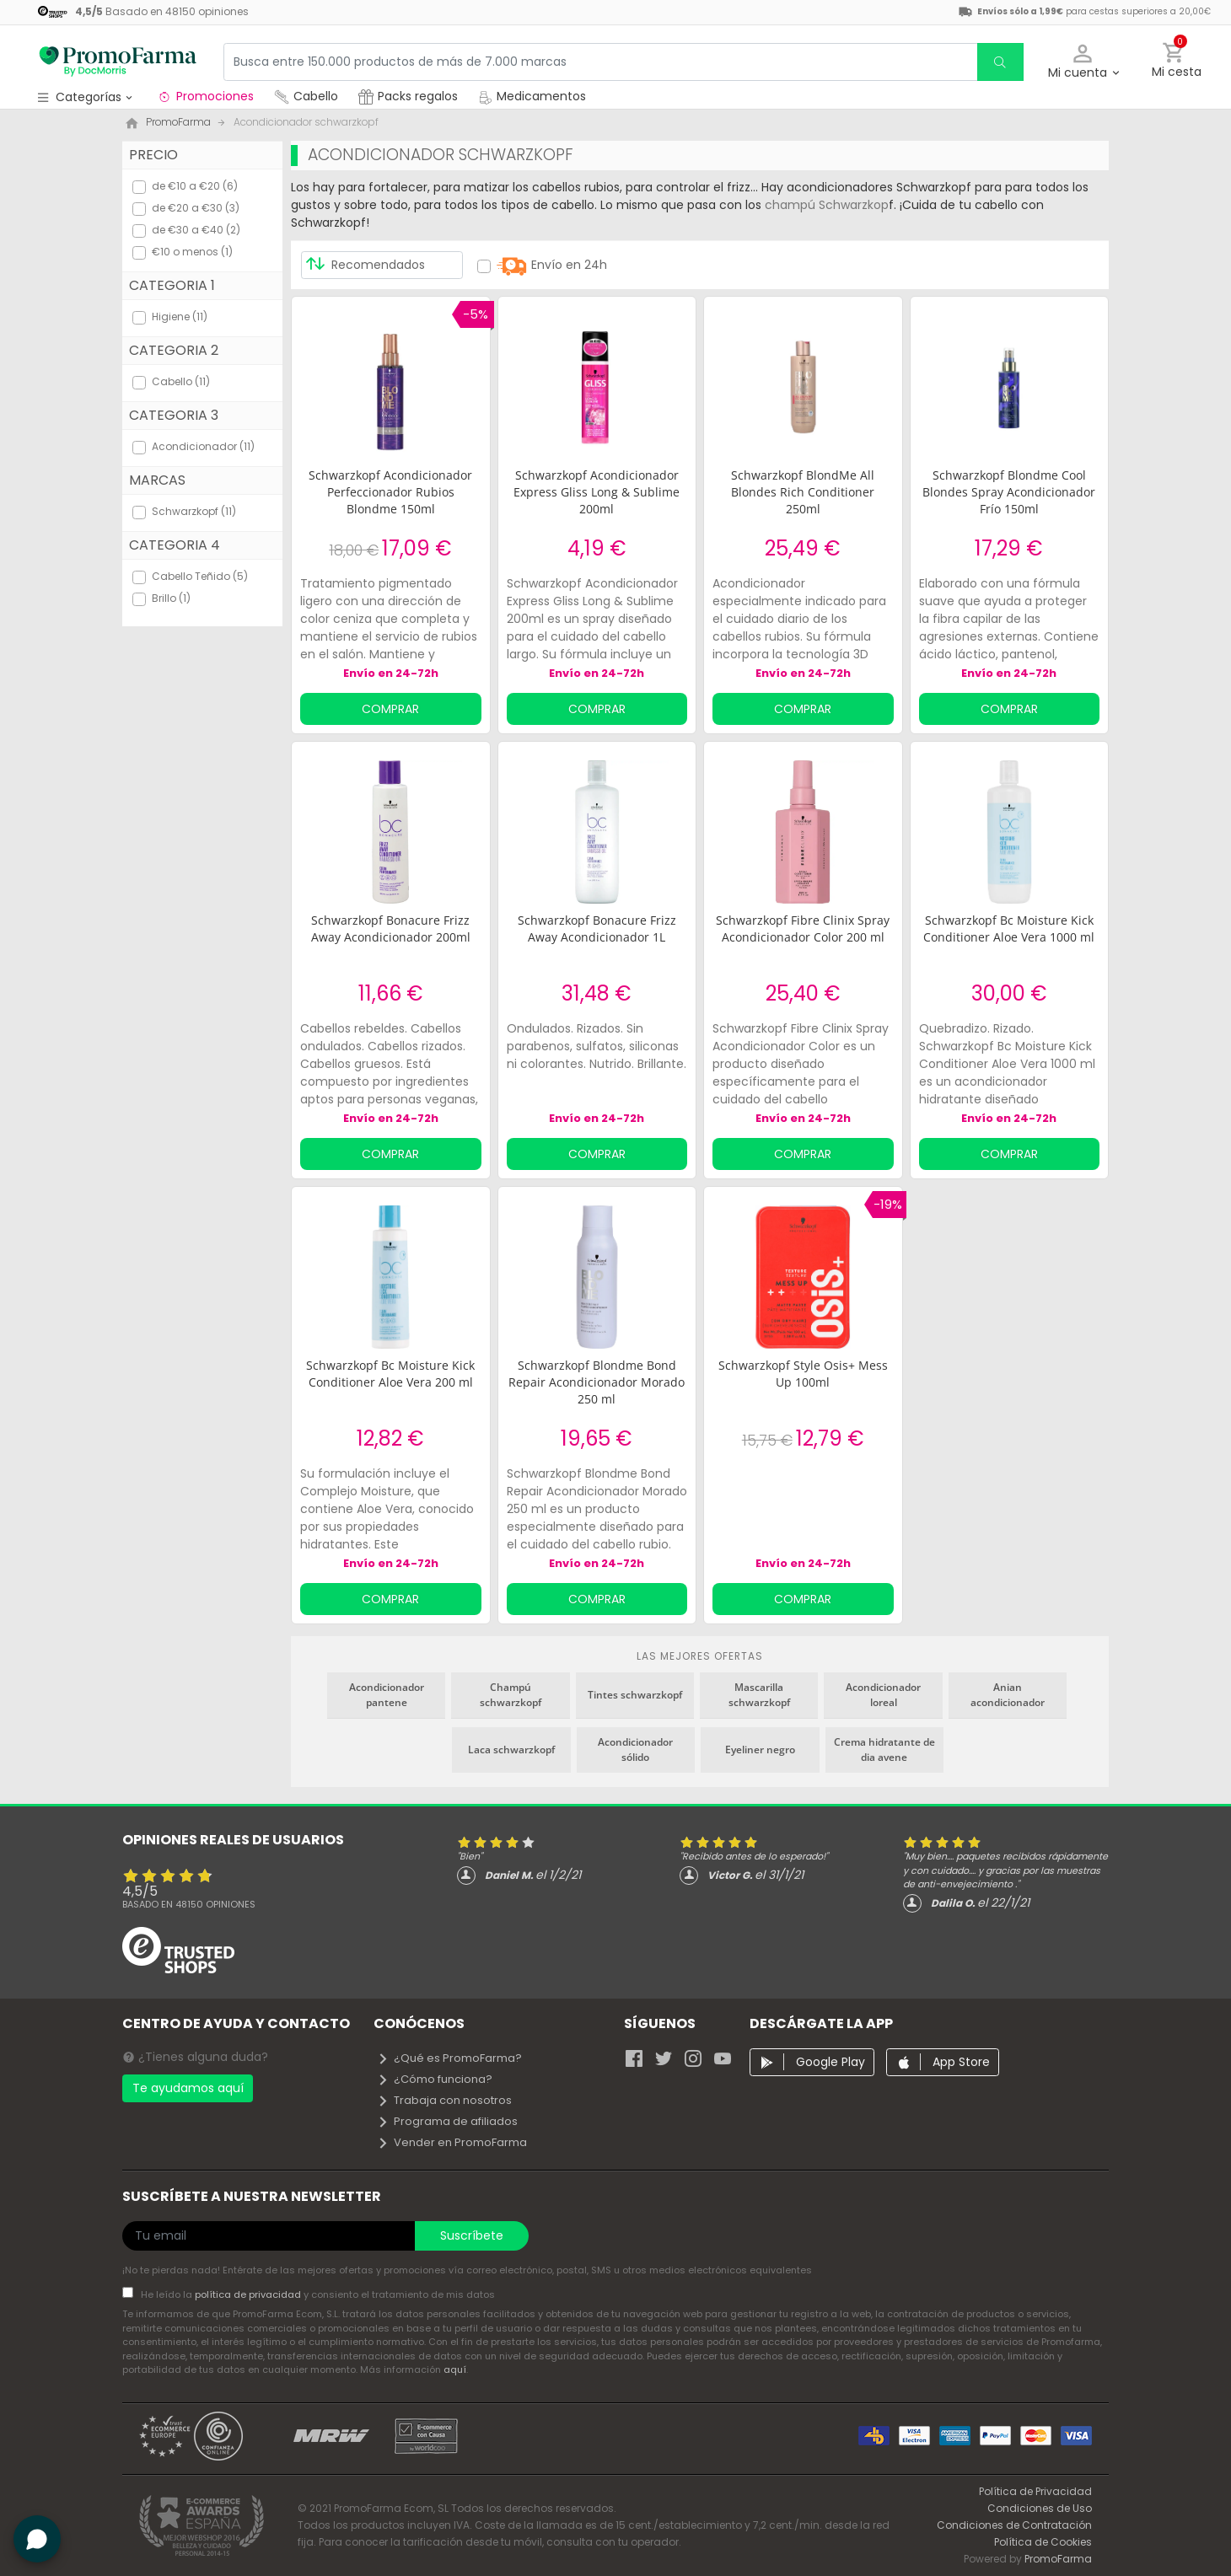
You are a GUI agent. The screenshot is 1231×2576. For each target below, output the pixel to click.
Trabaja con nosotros (444, 2100)
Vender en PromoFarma (452, 2142)
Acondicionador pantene (386, 1694)
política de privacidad (249, 2294)
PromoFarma (1058, 2559)
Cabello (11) (181, 381)
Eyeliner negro (760, 1749)
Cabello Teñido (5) (200, 576)
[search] (1000, 62)
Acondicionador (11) (203, 446)
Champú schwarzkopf (510, 1694)
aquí (454, 2369)
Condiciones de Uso (1039, 2508)
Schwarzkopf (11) (194, 511)
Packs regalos (408, 96)
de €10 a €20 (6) (195, 186)
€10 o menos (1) (192, 251)
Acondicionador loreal (883, 1694)
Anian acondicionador (1007, 1694)
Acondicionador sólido (635, 1749)
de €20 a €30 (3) (195, 208)
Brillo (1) (171, 598)
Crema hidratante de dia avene (884, 1749)
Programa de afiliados (447, 2121)
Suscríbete (471, 2235)
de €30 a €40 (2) (196, 230)
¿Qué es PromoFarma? (449, 2058)
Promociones (205, 96)
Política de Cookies (1043, 2542)
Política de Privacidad (1035, 2491)
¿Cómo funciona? (434, 2079)
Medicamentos (532, 96)
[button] (1083, 62)
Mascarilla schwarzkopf (759, 1694)
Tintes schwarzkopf (635, 1695)
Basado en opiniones (188, 1904)
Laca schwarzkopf (511, 1749)
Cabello (306, 96)
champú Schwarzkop (827, 204)
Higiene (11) (179, 316)
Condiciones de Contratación (1014, 2525)
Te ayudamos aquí (188, 2088)
